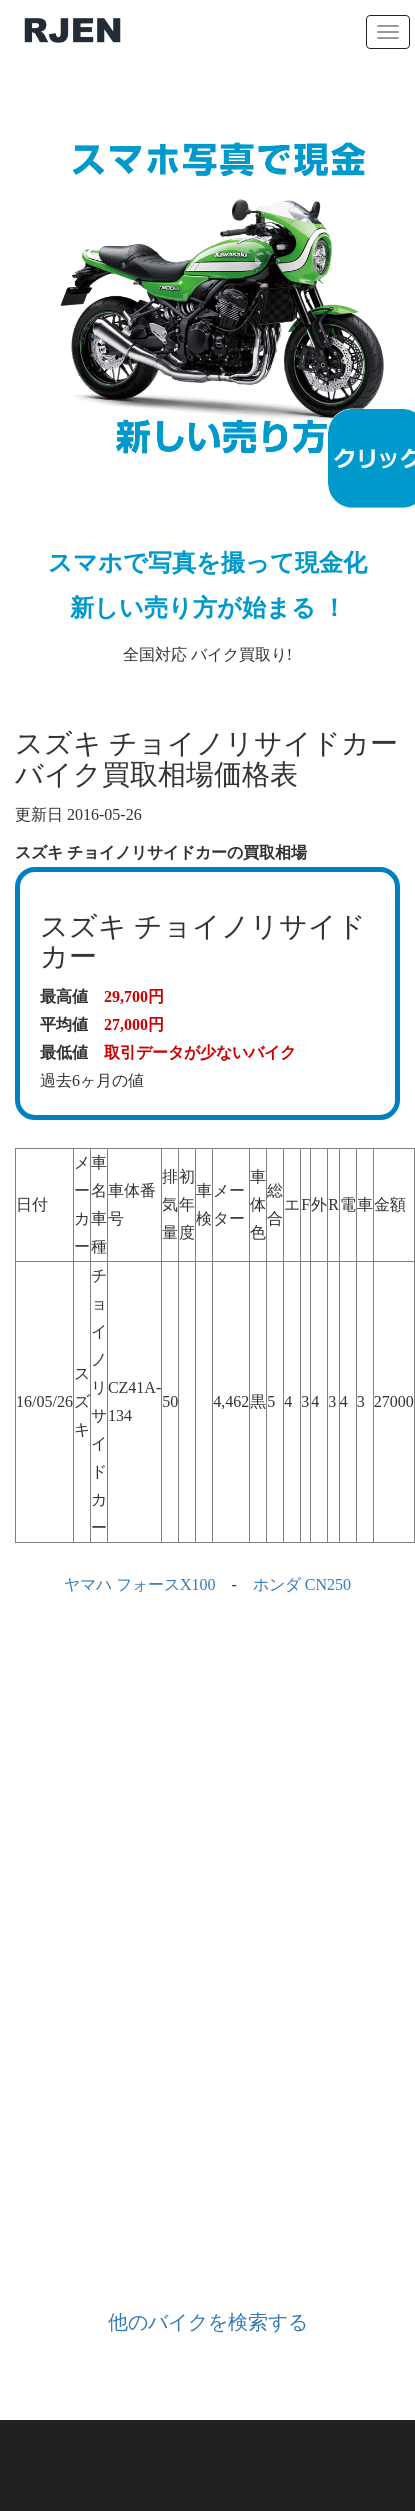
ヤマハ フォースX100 (140, 1584)
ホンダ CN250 (302, 1584)
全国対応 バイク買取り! (207, 380)
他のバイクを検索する (208, 2322)
